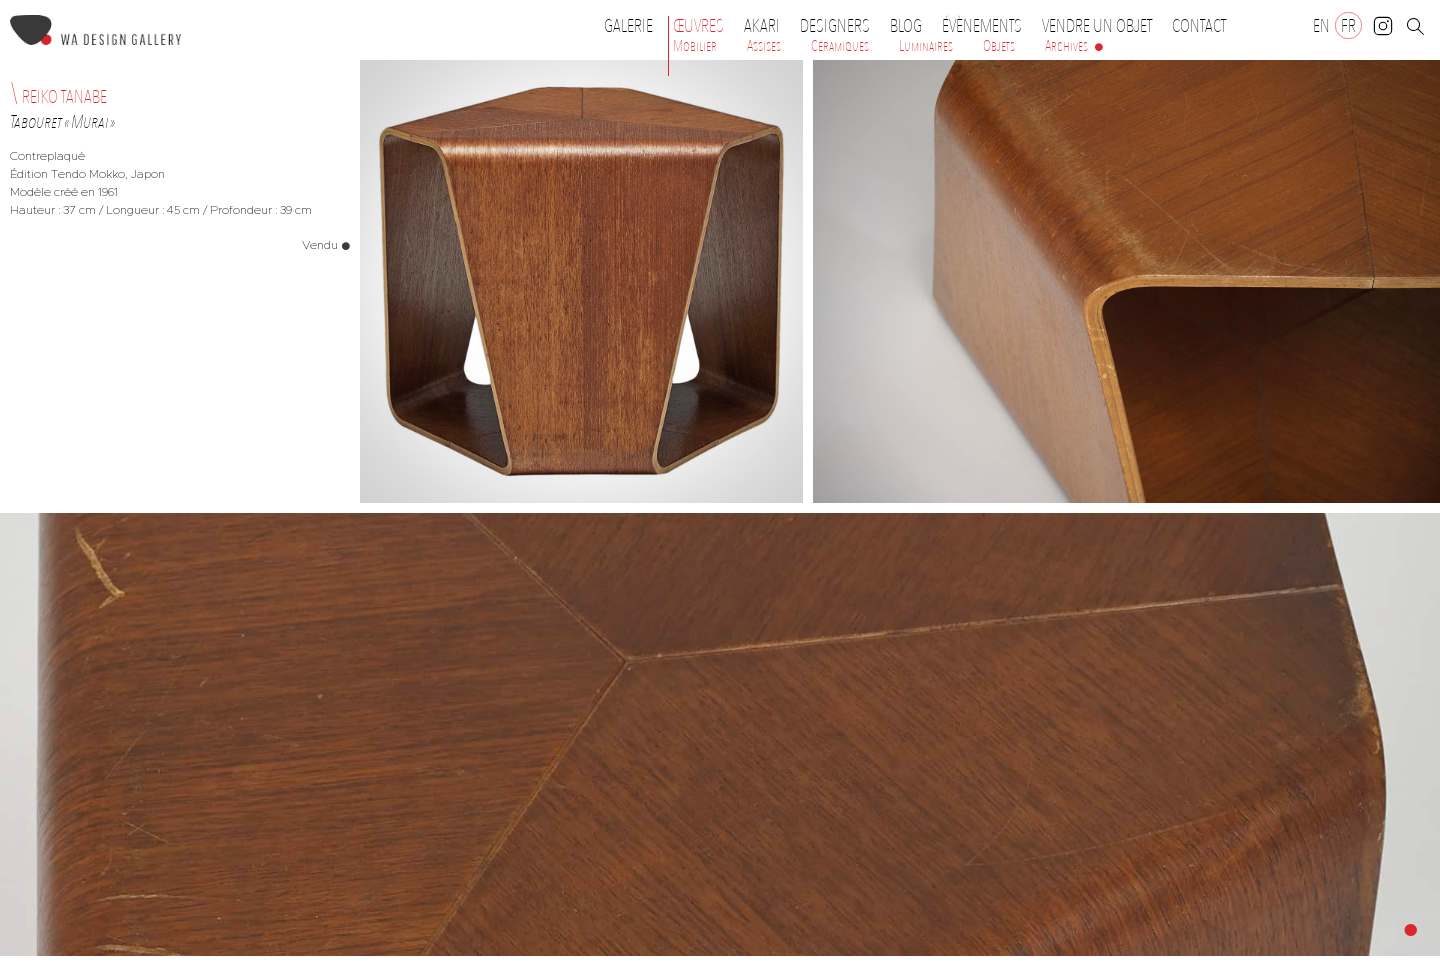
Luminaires (926, 46)
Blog (906, 26)
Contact (1199, 26)
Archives (1066, 46)
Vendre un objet (1097, 26)
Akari (762, 26)
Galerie (628, 26)
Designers (840, 26)
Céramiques (840, 46)
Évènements (987, 26)
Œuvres (703, 26)
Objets (999, 46)
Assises (764, 46)
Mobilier (695, 46)
